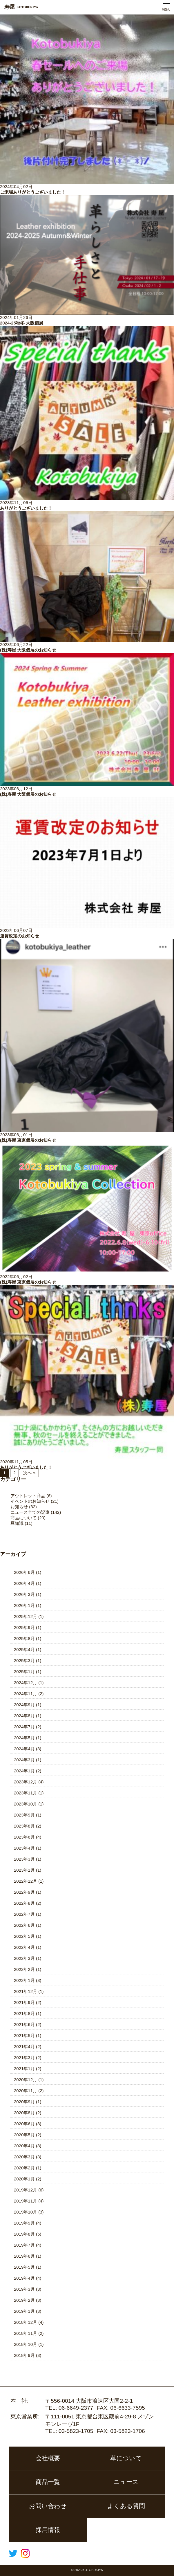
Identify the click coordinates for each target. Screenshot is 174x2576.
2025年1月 (24, 1671)
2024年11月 (25, 1693)
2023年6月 (24, 1836)
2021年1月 (24, 2068)
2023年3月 (24, 1859)
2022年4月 (24, 1947)
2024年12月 (25, 1682)
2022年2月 (24, 1969)
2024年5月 (24, 1737)
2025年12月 (25, 1616)
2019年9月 (24, 2222)
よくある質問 (126, 2506)
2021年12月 (25, 1991)
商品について (23, 1517)
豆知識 (16, 1523)
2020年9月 (24, 2101)
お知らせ (19, 1506)
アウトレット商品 (27, 1495)
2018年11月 (25, 2333)
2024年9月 (24, 1704)
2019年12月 (25, 2189)
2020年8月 (24, 2112)
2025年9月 (24, 1627)
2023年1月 (24, 1870)
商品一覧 (48, 2482)
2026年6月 (24, 1572)
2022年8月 (24, 1903)
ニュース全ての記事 (30, 1512)
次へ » (29, 1472)
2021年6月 (24, 2024)
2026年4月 (24, 1583)
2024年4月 (24, 1748)
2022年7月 (24, 1914)
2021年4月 (24, 2046)
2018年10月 (25, 2344)
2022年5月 (24, 1936)
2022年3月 (24, 1958)
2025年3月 (24, 1660)
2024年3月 (24, 1759)
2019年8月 (24, 2234)
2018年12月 (25, 2322)
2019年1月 (24, 2311)
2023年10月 (25, 1803)
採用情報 (48, 2530)
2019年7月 (24, 2245)
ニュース (126, 2482)
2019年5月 (24, 2267)
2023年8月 (24, 1825)
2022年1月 (24, 1980)
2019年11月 (25, 2200)
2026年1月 (24, 1605)
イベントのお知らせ (30, 1501)
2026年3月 (24, 1594)
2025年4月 (24, 1649)
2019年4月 (24, 2278)
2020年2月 (24, 2167)
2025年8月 (24, 1638)
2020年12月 (25, 2079)
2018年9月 (24, 2355)
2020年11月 (25, 2090)
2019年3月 (24, 2289)
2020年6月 (24, 2123)
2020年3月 (24, 2156)
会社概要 (48, 2458)
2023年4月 (24, 1848)
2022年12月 (25, 1881)
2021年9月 (24, 2002)
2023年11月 (25, 1792)
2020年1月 (24, 2178)
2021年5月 (24, 2035)
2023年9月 (24, 1814)
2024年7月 (24, 1726)
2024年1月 (24, 1770)
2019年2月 (24, 2300)
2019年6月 (24, 2256)
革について (126, 2458)
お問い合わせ (48, 2506)
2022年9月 (24, 1892)
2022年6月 (24, 1925)
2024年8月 (24, 1715)
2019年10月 (25, 2211)
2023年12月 (25, 1781)
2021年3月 (24, 2057)
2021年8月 (24, 2013)
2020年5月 (24, 2134)
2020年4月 (24, 2145)
